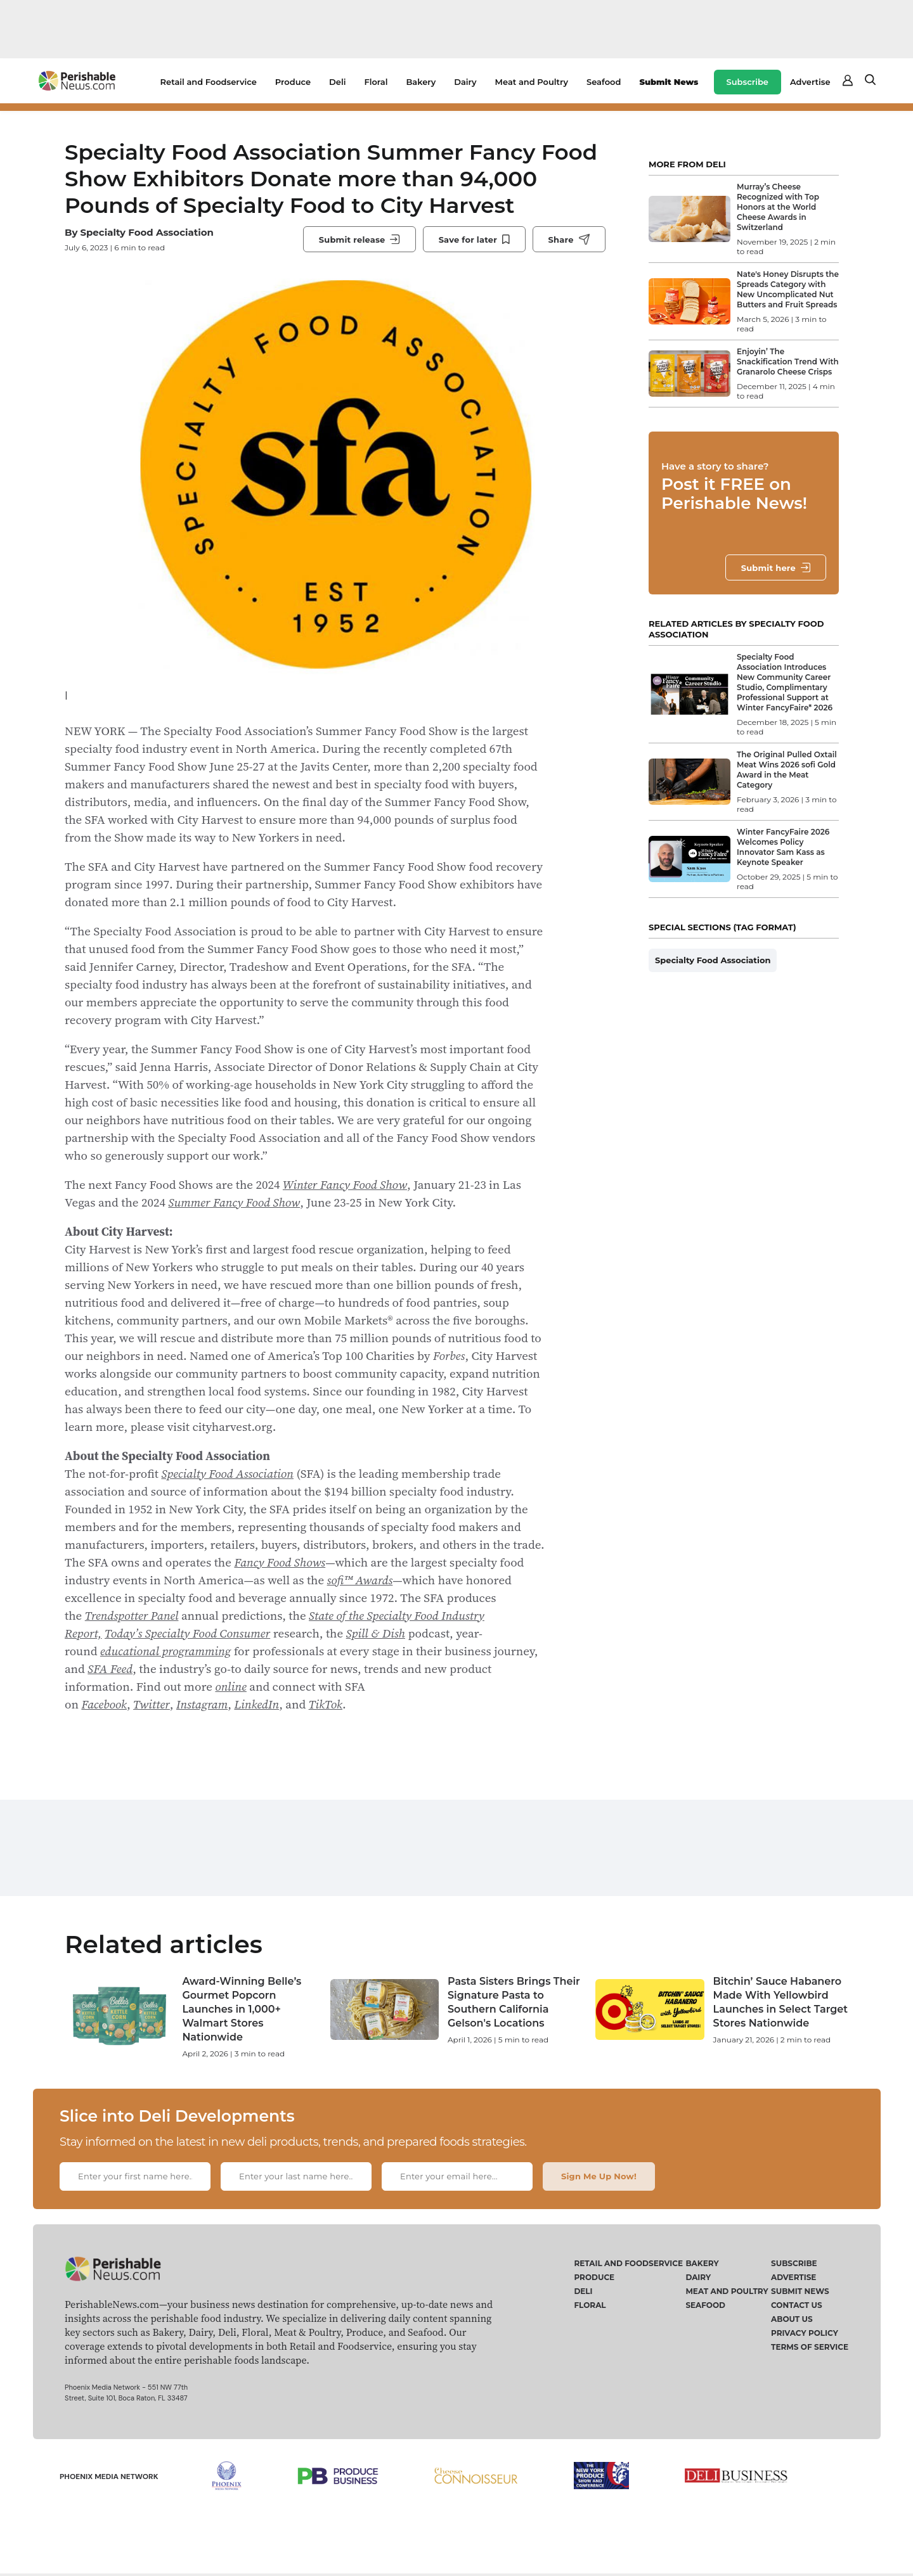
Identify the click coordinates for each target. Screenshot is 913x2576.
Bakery (421, 82)
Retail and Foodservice (208, 82)
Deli (337, 82)
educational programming (165, 1651)
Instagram (202, 1704)
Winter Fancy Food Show (345, 1184)
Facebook (104, 1704)
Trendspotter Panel (132, 1615)
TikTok (325, 1704)
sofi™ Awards (360, 1580)
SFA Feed (110, 1668)
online (231, 1686)
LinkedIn (256, 1704)
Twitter (151, 1704)
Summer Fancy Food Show (234, 1202)
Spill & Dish (375, 1633)
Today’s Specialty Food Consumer (187, 1633)
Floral (375, 82)
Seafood (603, 82)
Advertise (810, 82)
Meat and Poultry (531, 82)
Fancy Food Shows (279, 1562)
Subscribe (747, 82)
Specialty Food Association (147, 232)
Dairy (465, 82)
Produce (293, 82)
